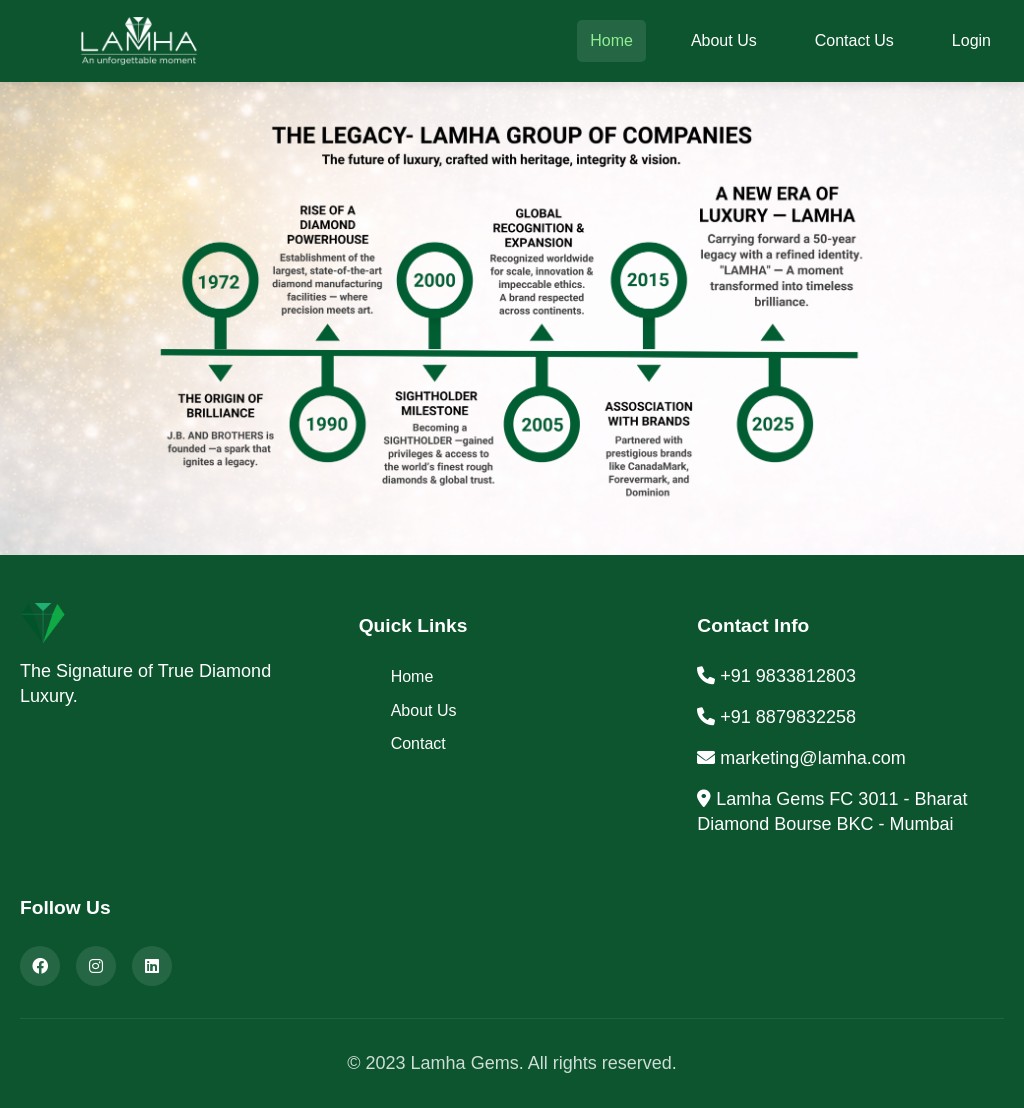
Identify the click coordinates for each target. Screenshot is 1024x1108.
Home (611, 40)
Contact (418, 743)
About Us (724, 40)
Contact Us (854, 40)
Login (971, 40)
